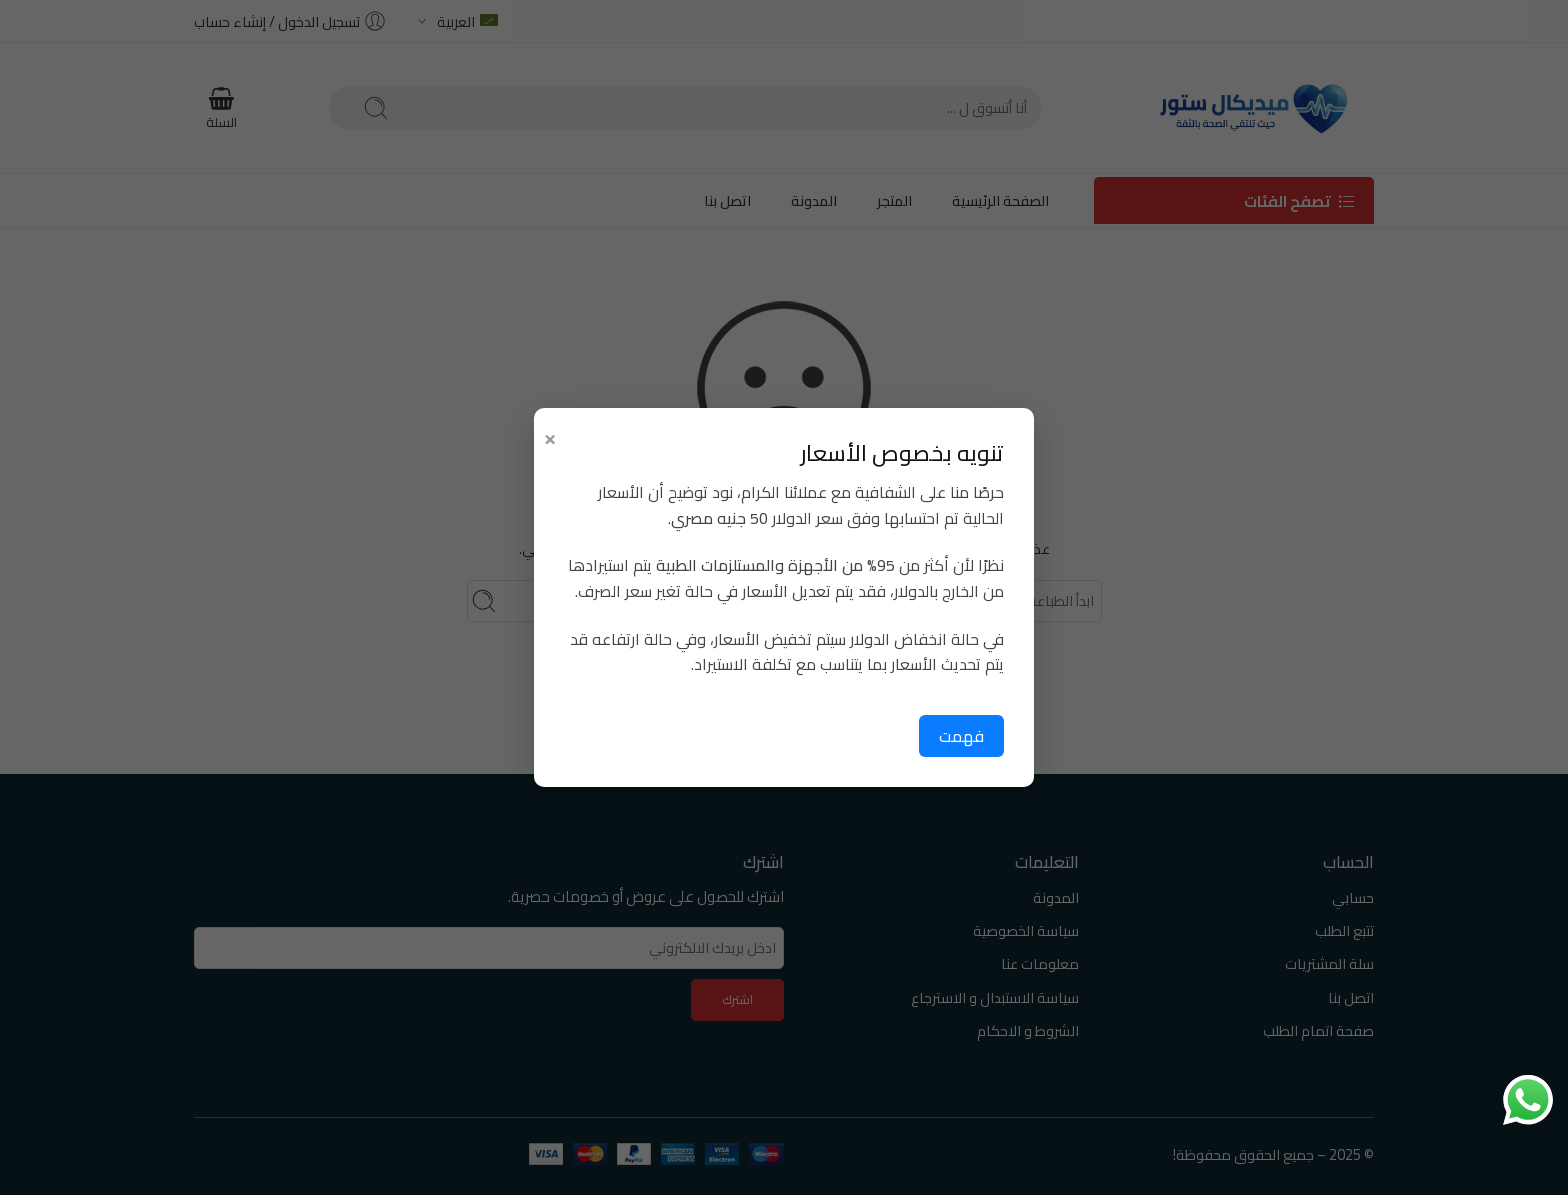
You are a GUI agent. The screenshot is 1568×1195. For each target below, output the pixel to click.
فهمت (961, 736)
